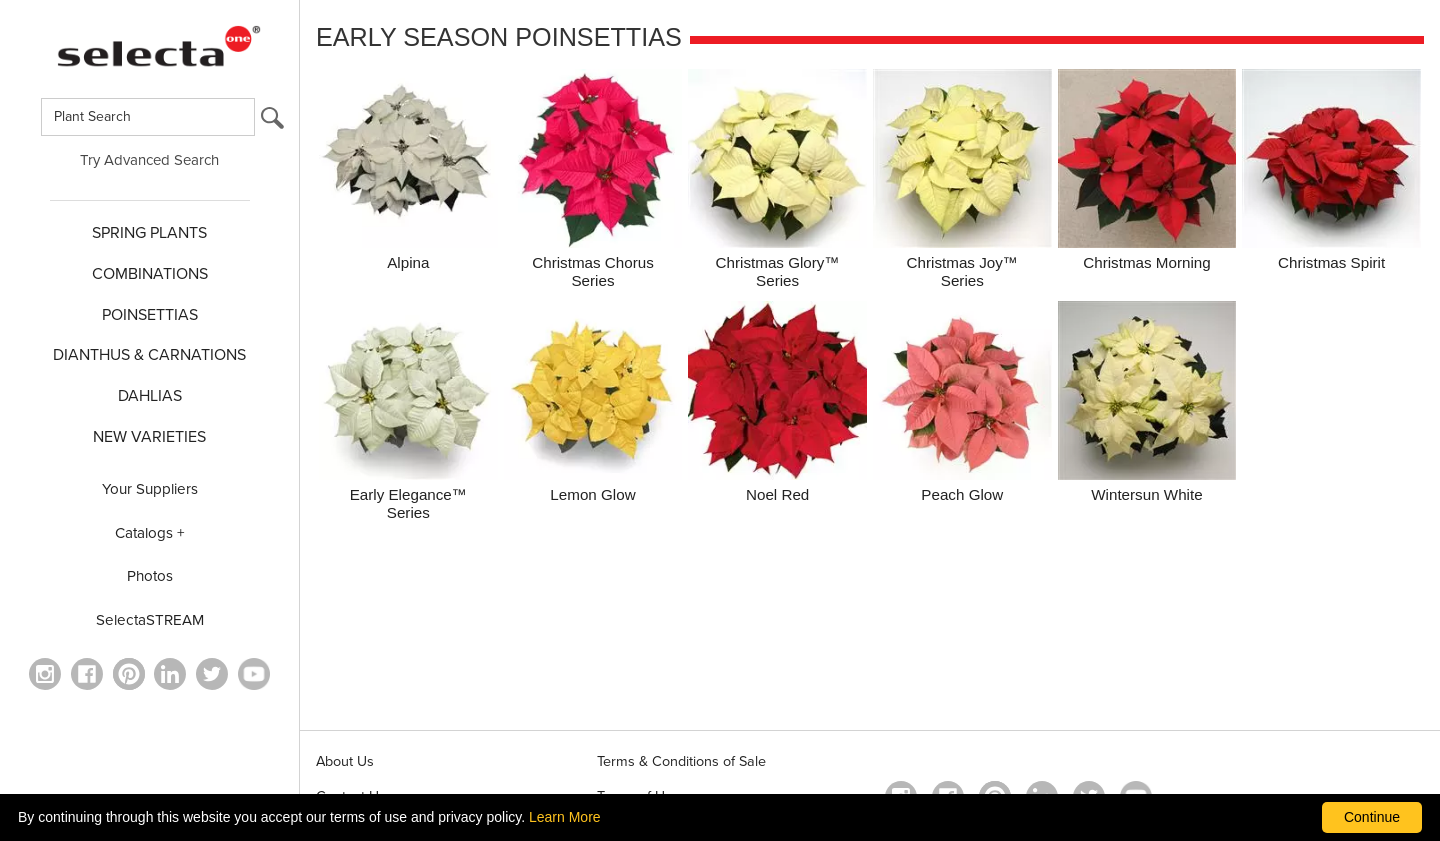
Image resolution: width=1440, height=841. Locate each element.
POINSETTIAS (150, 315)
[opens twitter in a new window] (212, 674)
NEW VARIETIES (149, 437)
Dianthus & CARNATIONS (149, 355)
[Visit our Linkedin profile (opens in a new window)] (170, 674)
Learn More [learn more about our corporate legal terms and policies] (565, 817)
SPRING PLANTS (149, 233)
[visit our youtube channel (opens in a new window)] (254, 674)
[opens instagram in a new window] (45, 674)
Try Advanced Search (149, 160)
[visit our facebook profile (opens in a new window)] (87, 674)
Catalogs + (150, 533)
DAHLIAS (150, 396)
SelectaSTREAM (150, 620)
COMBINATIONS (150, 274)
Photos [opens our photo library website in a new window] (150, 576)
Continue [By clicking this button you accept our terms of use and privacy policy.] (1372, 817)
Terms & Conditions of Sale (681, 761)
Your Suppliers (150, 489)
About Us (345, 761)
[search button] (272, 122)
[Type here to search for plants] (148, 117)
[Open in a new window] (129, 674)
